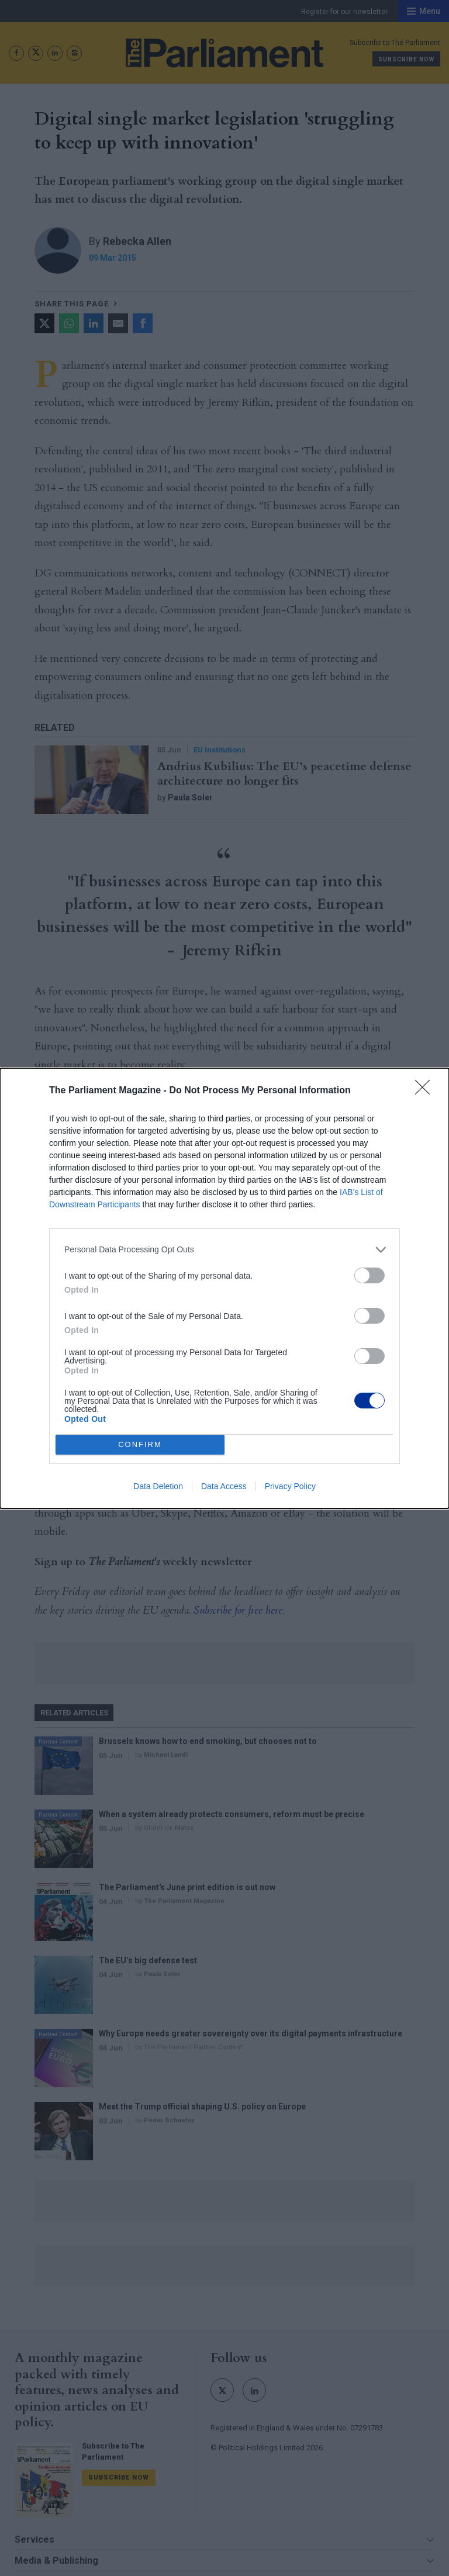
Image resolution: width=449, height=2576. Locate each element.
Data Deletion (158, 1486)
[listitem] (224, 1250)
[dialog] (224, 1288)
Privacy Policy (290, 1486)
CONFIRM (140, 1443)
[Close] (426, 1091)
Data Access (224, 1486)
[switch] (369, 1275)
